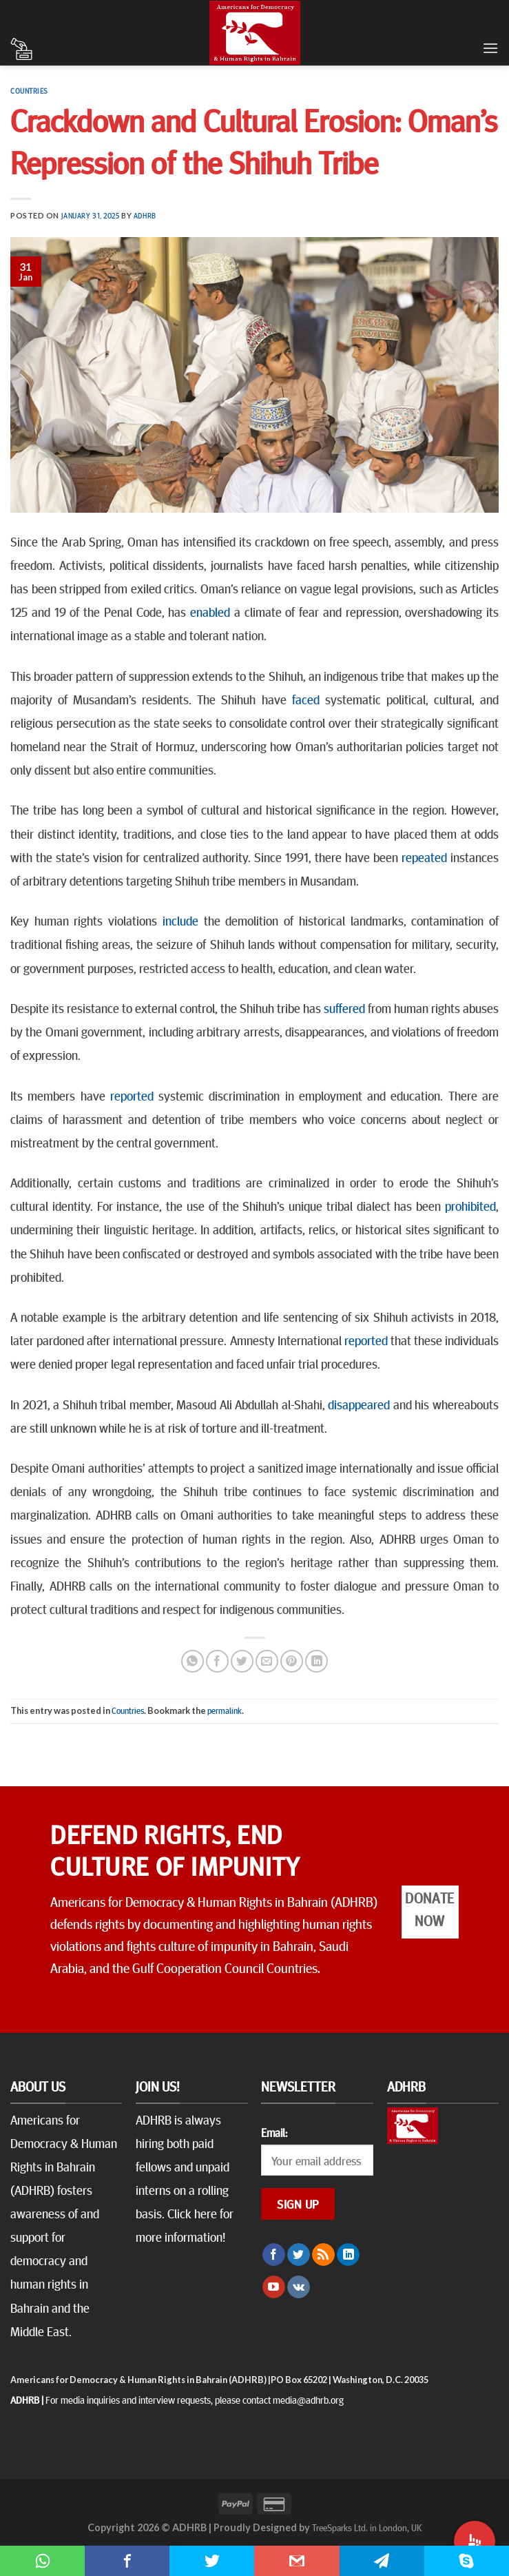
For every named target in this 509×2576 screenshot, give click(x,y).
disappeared (358, 1404)
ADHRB (145, 215)
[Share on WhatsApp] (192, 1661)
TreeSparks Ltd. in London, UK (367, 2527)
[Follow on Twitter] (298, 2255)
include (177, 920)
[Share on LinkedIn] (316, 1661)
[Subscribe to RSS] (323, 2255)
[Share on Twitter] (242, 1661)
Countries (29, 90)
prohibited (468, 1205)
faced (303, 699)
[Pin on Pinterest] (291, 1661)
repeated (422, 857)
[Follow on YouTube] (273, 2287)
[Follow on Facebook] (273, 2255)
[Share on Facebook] (217, 1661)
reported (129, 1095)
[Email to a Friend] (267, 1661)
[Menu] (490, 48)
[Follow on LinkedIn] (348, 2255)
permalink (224, 1710)
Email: (274, 2132)
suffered (343, 1007)
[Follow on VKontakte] (298, 2287)
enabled (208, 611)
